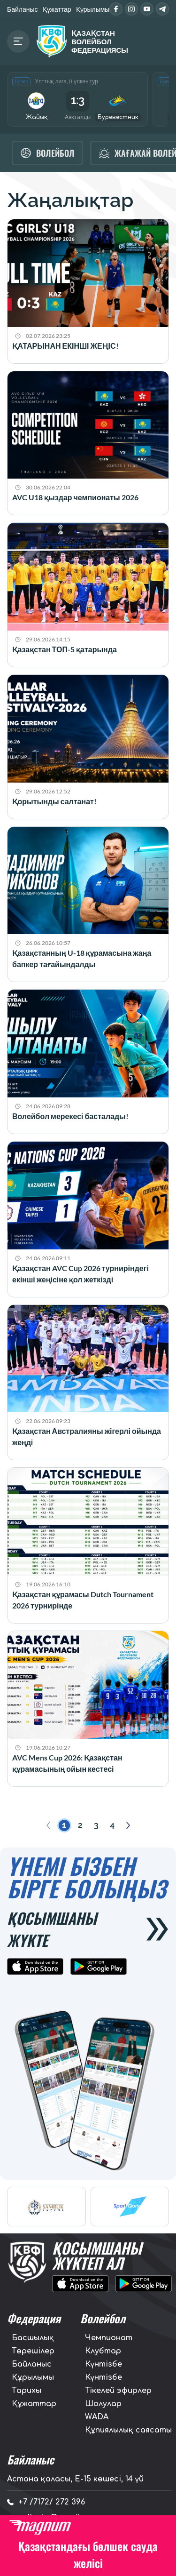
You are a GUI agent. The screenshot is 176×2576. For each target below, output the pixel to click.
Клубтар (103, 2351)
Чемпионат (108, 2338)
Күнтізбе (103, 2364)
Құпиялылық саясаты (128, 2430)
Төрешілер (33, 2351)
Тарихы (26, 2390)
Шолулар (103, 2404)
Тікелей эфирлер (118, 2390)
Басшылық (33, 2338)
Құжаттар (57, 9)
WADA (96, 2417)
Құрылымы (93, 9)
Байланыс (22, 9)
